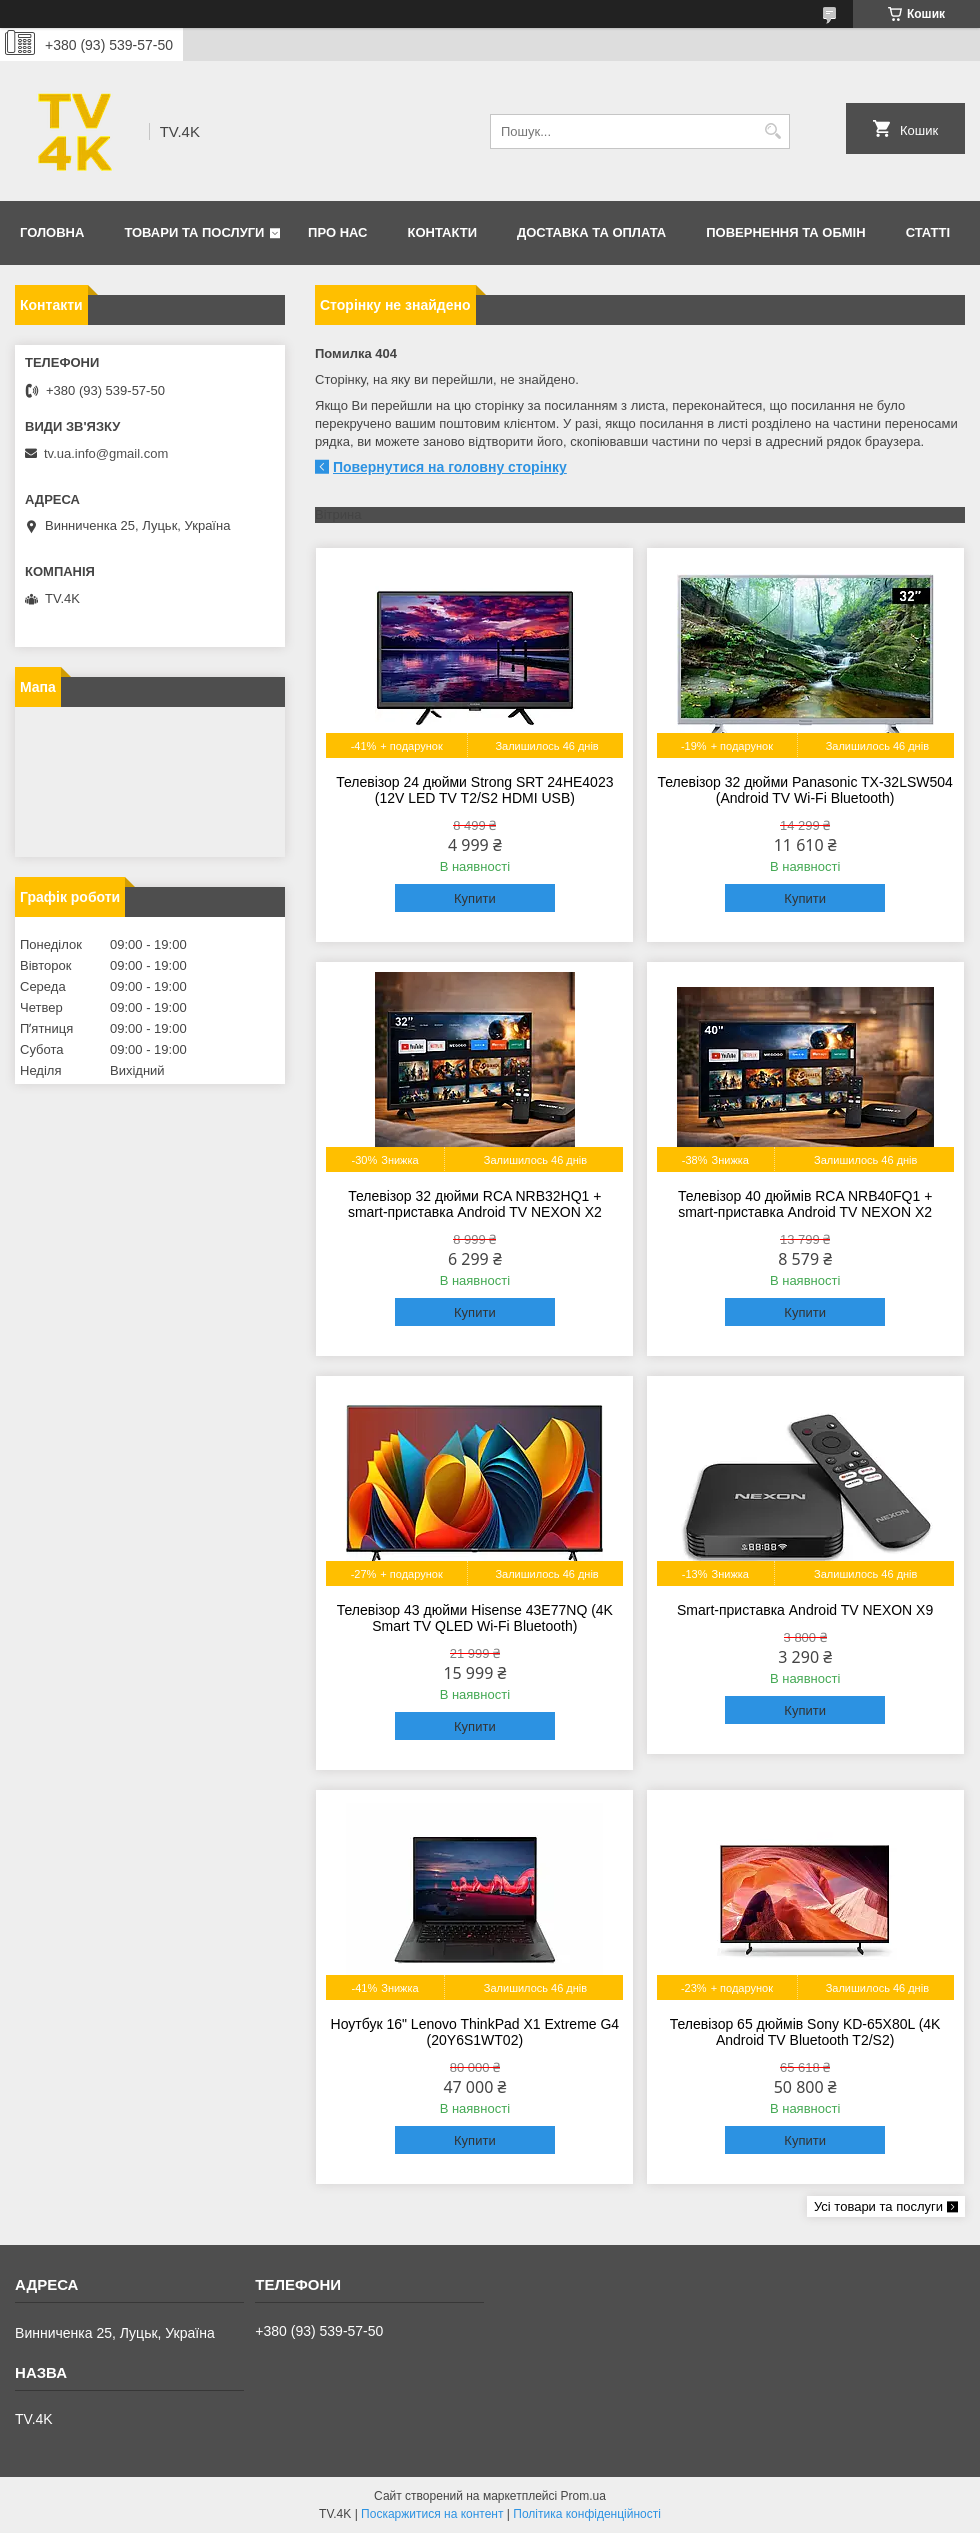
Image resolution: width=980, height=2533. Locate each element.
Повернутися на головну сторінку (450, 467)
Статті (928, 232)
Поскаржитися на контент (432, 2514)
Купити (475, 898)
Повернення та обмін (785, 232)
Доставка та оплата (591, 232)
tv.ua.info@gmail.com (106, 453)
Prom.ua (583, 2496)
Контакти (443, 232)
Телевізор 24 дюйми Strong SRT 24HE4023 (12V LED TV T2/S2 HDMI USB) (474, 790)
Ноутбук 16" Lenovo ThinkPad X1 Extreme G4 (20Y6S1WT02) (475, 2032)
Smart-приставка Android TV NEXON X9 (805, 1610)
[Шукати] (772, 131)
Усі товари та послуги (878, 2206)
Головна (52, 232)
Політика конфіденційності (587, 2514)
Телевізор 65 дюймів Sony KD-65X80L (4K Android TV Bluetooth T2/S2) (805, 2032)
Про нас (337, 232)
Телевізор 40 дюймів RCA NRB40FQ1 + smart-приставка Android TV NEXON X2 (805, 1204)
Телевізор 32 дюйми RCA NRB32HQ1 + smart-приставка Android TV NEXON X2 (475, 1204)
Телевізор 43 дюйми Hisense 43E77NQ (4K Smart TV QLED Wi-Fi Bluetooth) (475, 1618)
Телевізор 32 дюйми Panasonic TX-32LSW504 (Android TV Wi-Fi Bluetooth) (804, 790)
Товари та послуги (194, 232)
